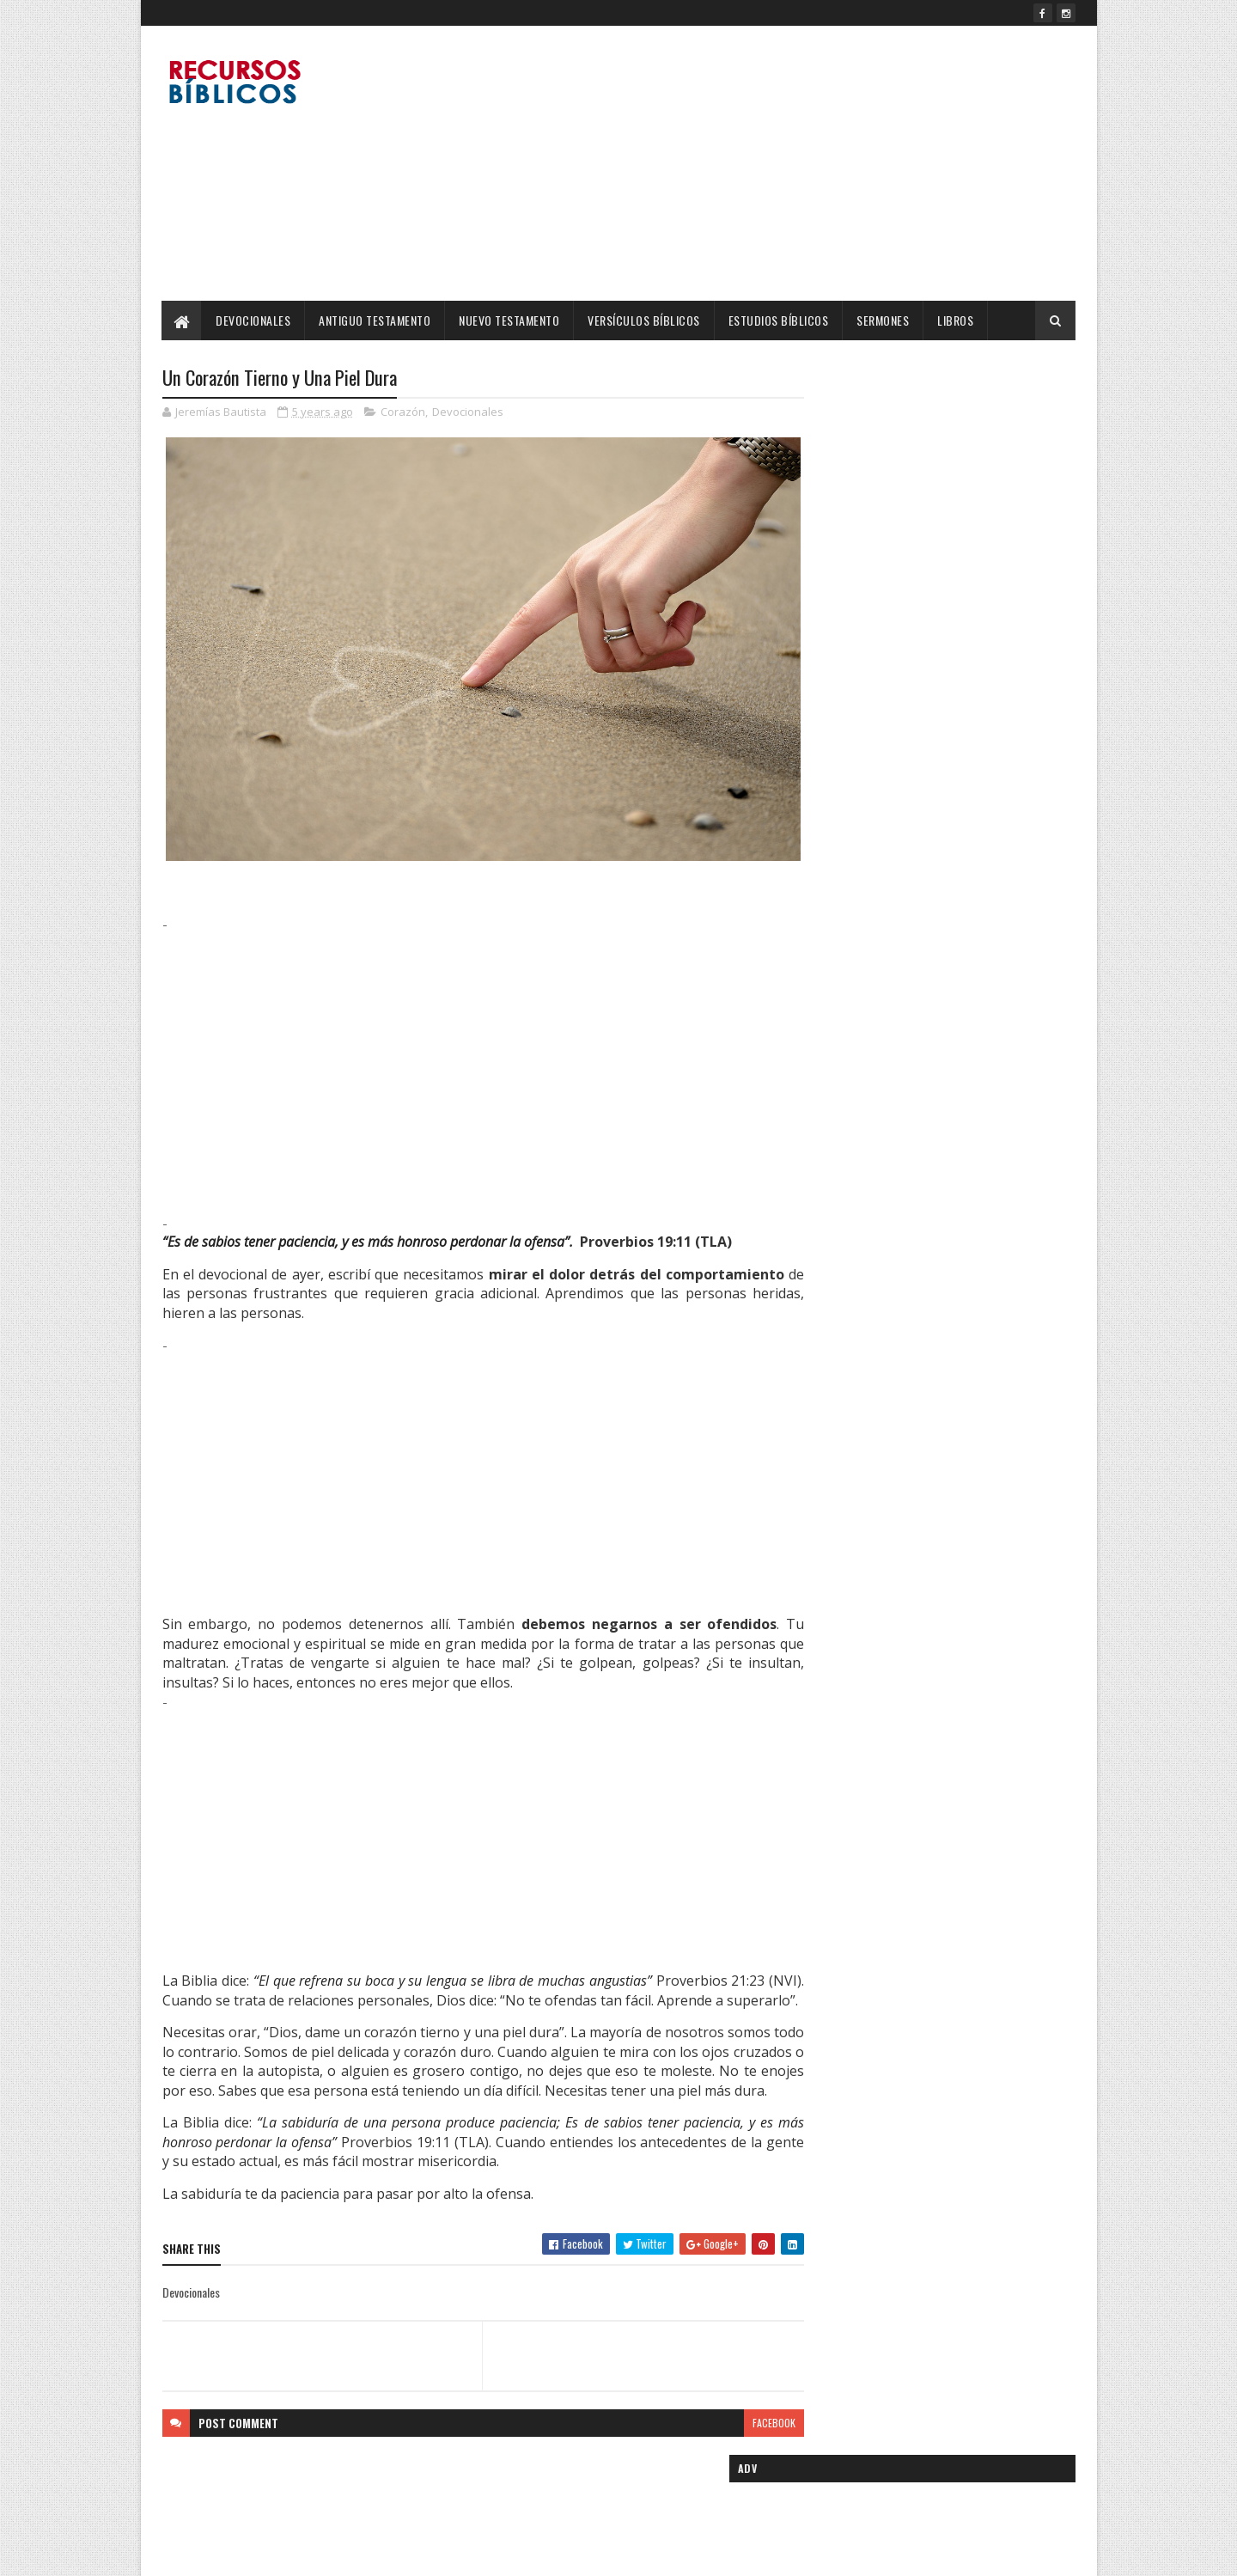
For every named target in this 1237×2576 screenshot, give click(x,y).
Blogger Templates (384, 2552)
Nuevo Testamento (510, 320)
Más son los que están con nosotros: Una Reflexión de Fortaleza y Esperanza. (967, 912)
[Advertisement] (763, 163)
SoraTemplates (243, 2552)
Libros (956, 320)
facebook (740, 2439)
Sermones (883, 320)
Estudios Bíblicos (778, 320)
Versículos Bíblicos (644, 320)
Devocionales (253, 320)
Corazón (403, 412)
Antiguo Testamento (375, 320)
